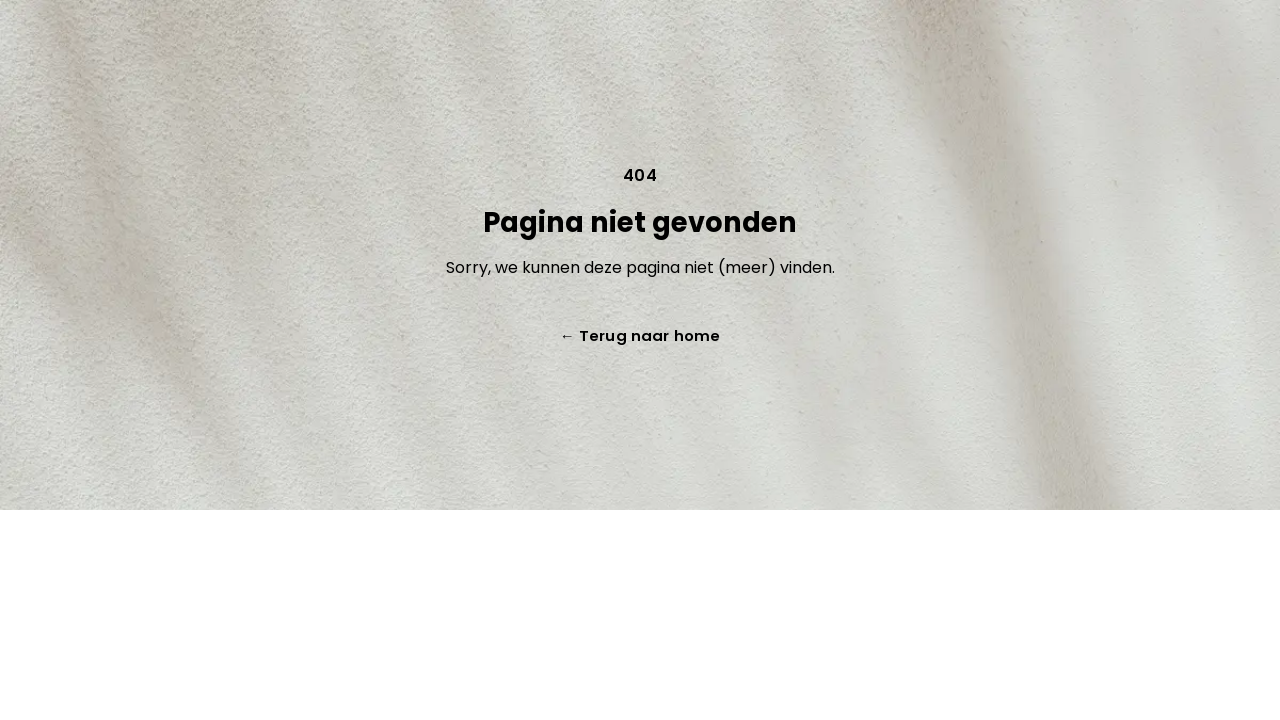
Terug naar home (640, 335)
